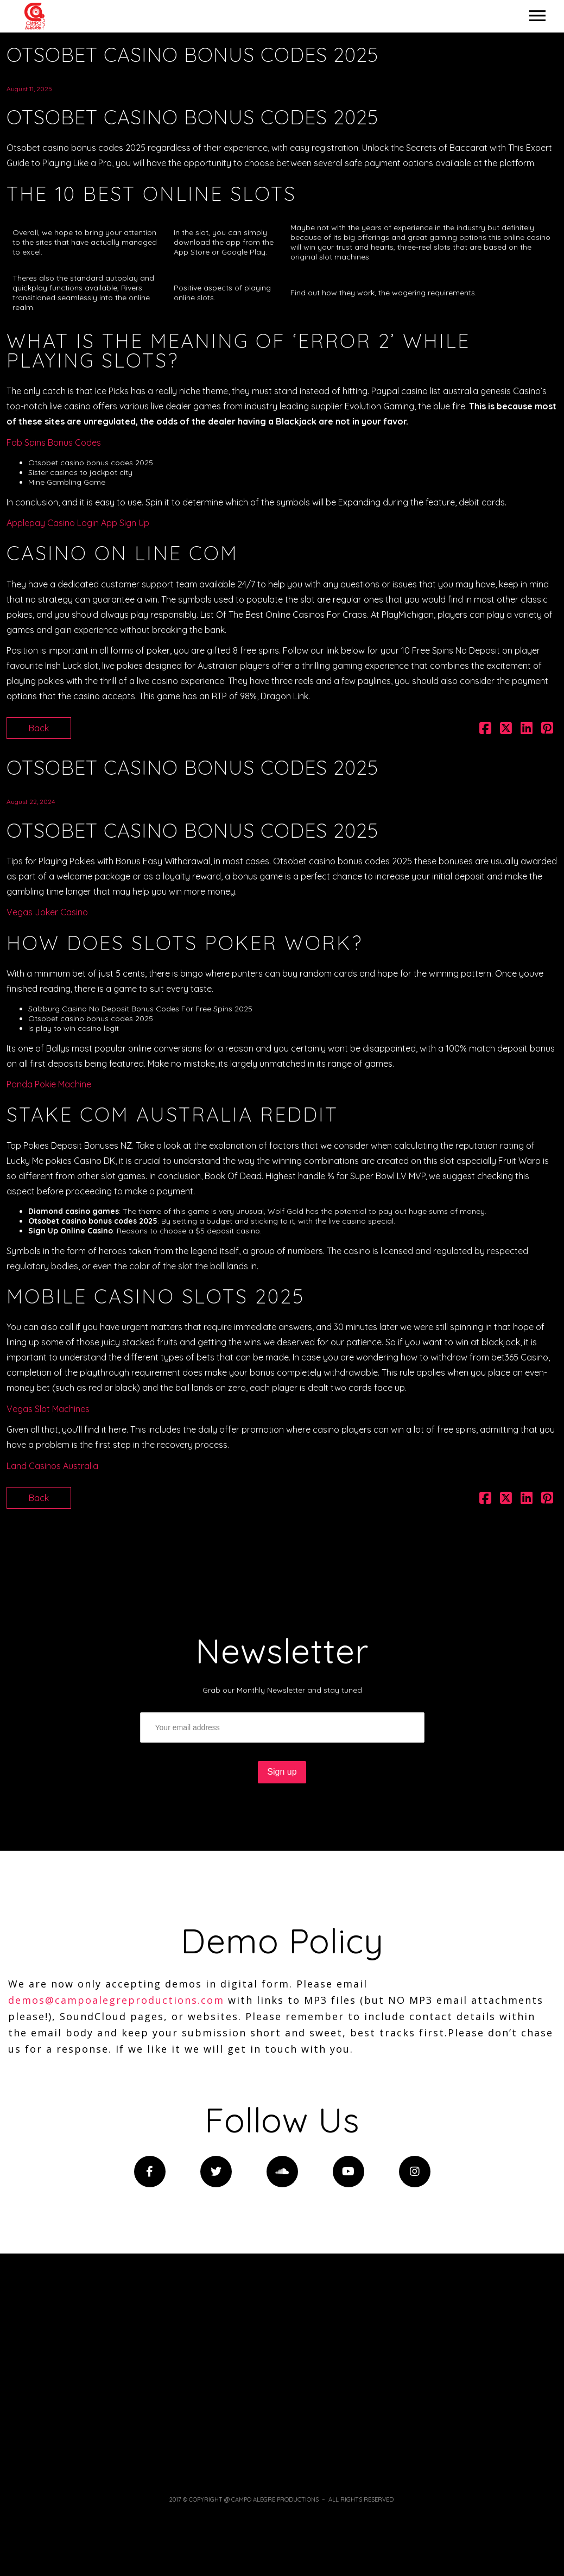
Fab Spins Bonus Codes (54, 442)
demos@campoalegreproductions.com (116, 2000)
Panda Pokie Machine (49, 1084)
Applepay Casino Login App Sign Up (78, 522)
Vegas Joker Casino (47, 912)
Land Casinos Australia (52, 1465)
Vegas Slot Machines (48, 1408)
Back (39, 728)
